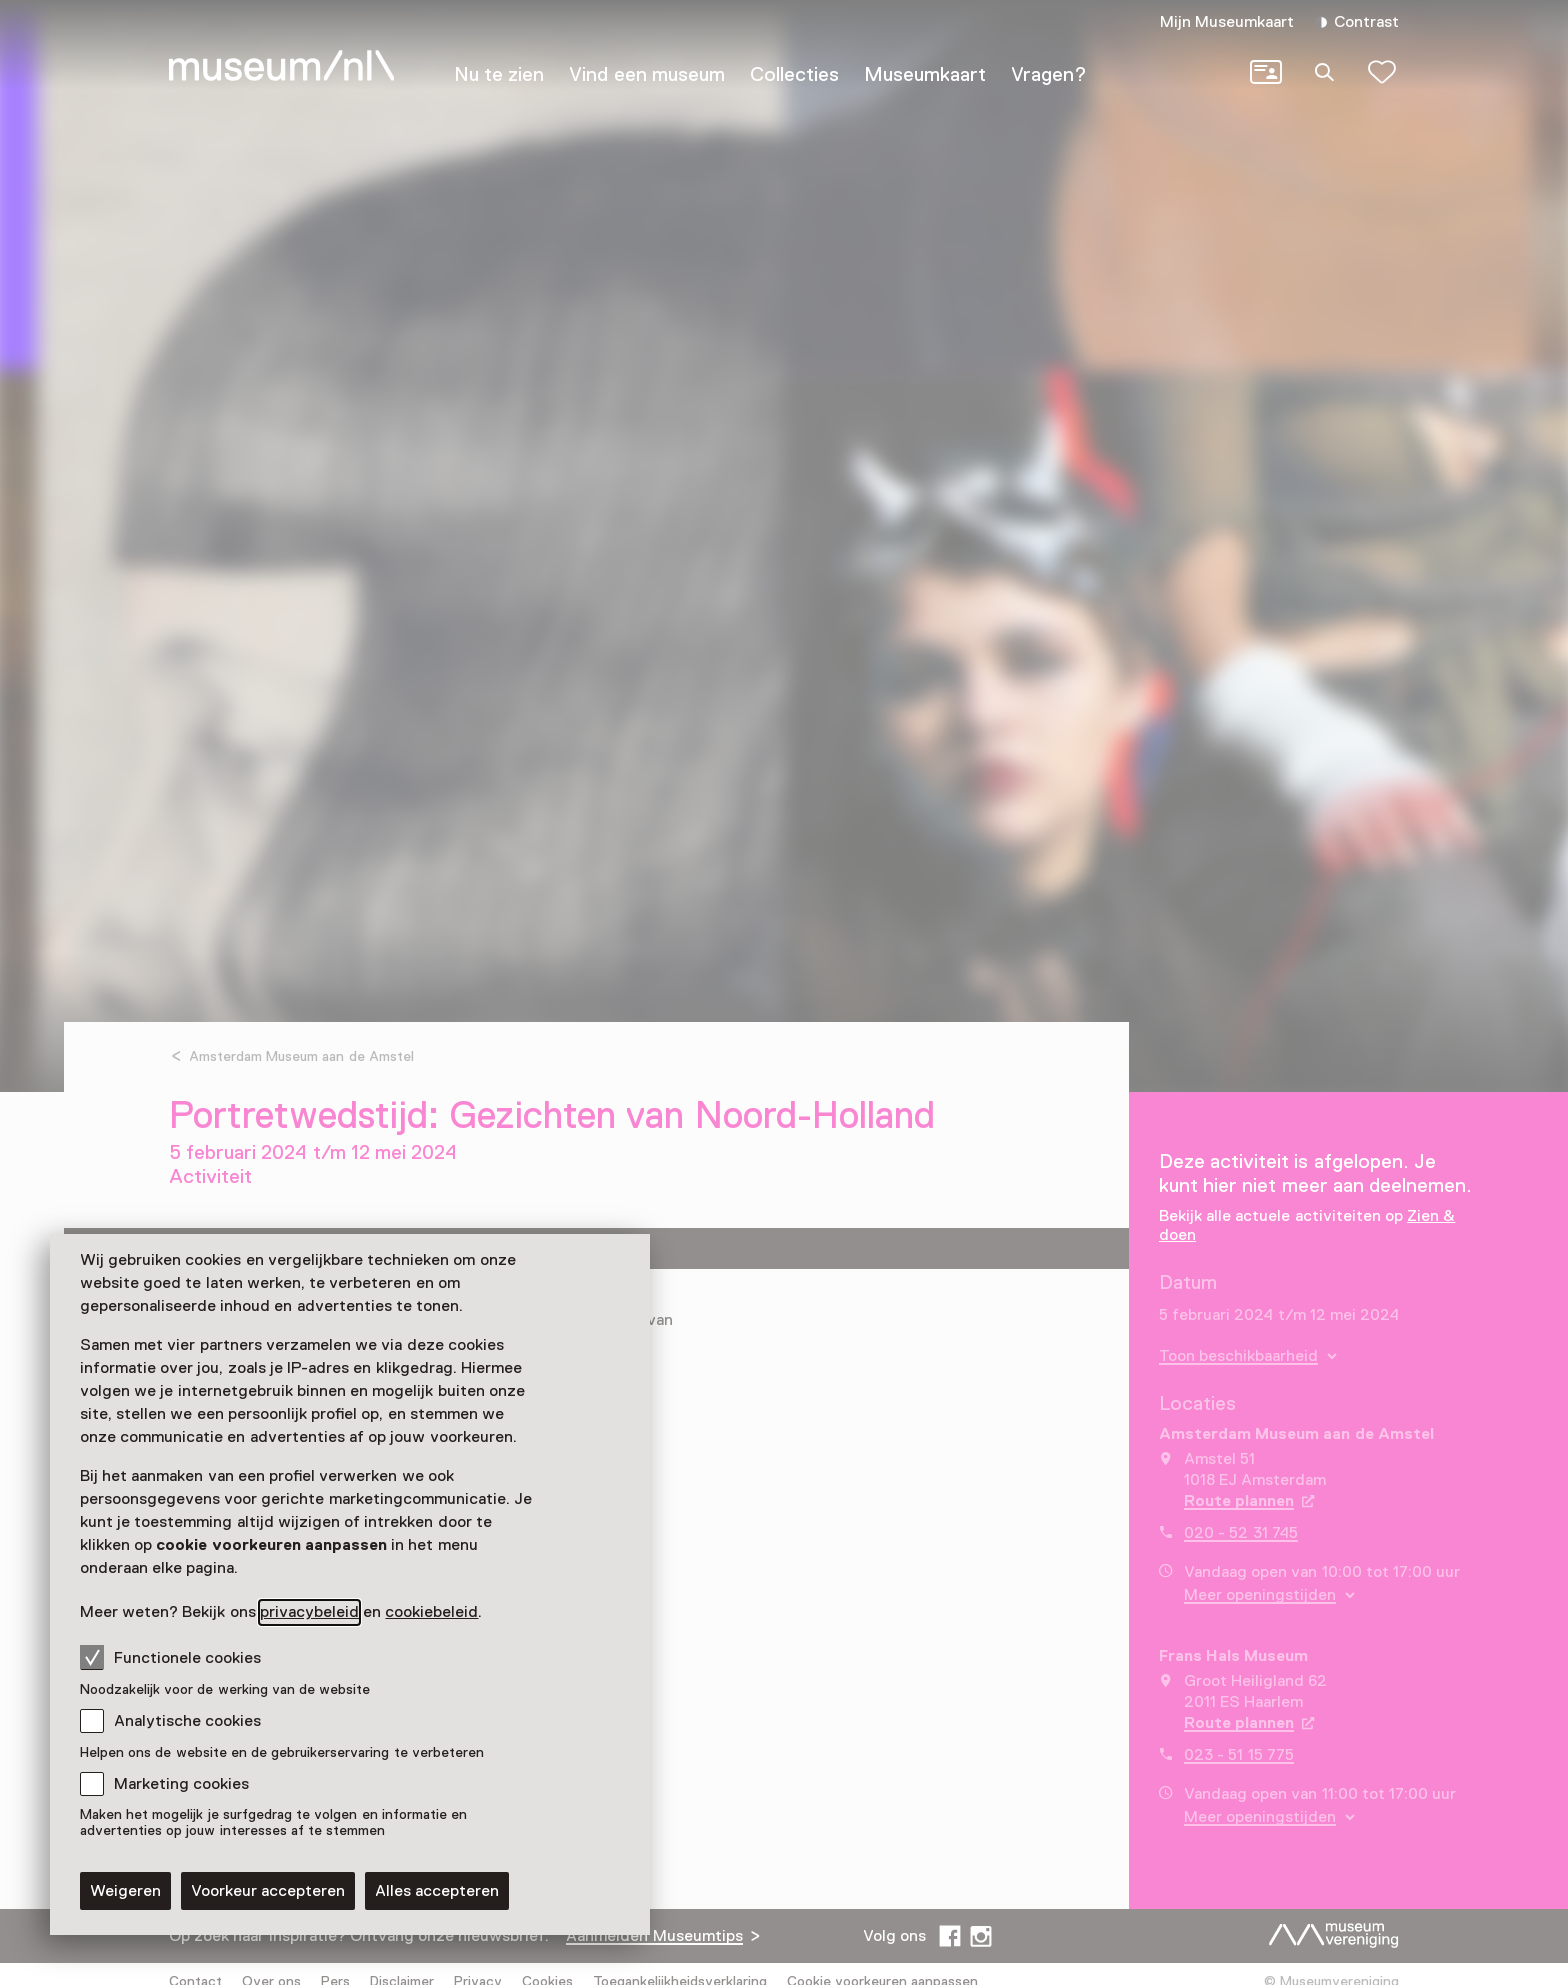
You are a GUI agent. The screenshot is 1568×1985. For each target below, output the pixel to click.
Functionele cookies (170, 1657)
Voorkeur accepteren (268, 1891)
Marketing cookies (181, 1784)
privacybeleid (309, 1612)
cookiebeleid (431, 1612)
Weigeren (125, 1891)
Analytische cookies (187, 1721)
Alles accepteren (437, 1891)
